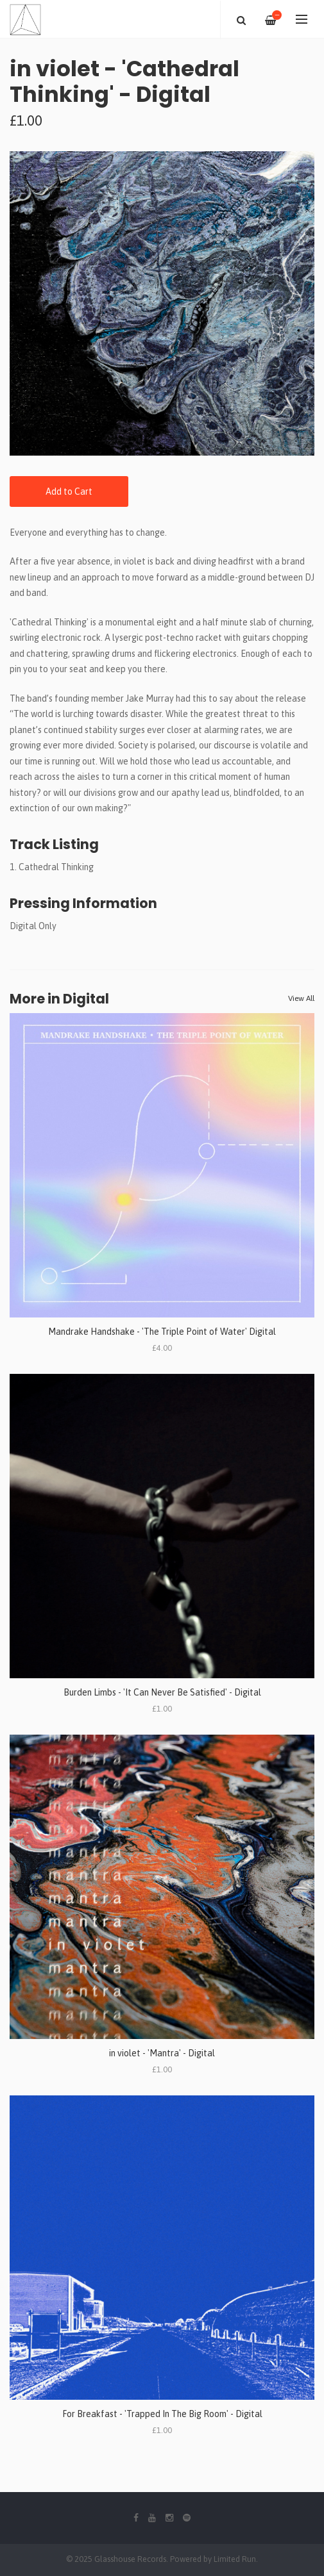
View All (301, 998)
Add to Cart (69, 491)
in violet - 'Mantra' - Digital (162, 2053)
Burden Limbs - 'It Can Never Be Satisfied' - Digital (162, 1692)
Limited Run (235, 2559)
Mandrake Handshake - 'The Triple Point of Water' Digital (162, 1331)
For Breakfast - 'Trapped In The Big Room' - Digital (162, 2414)
